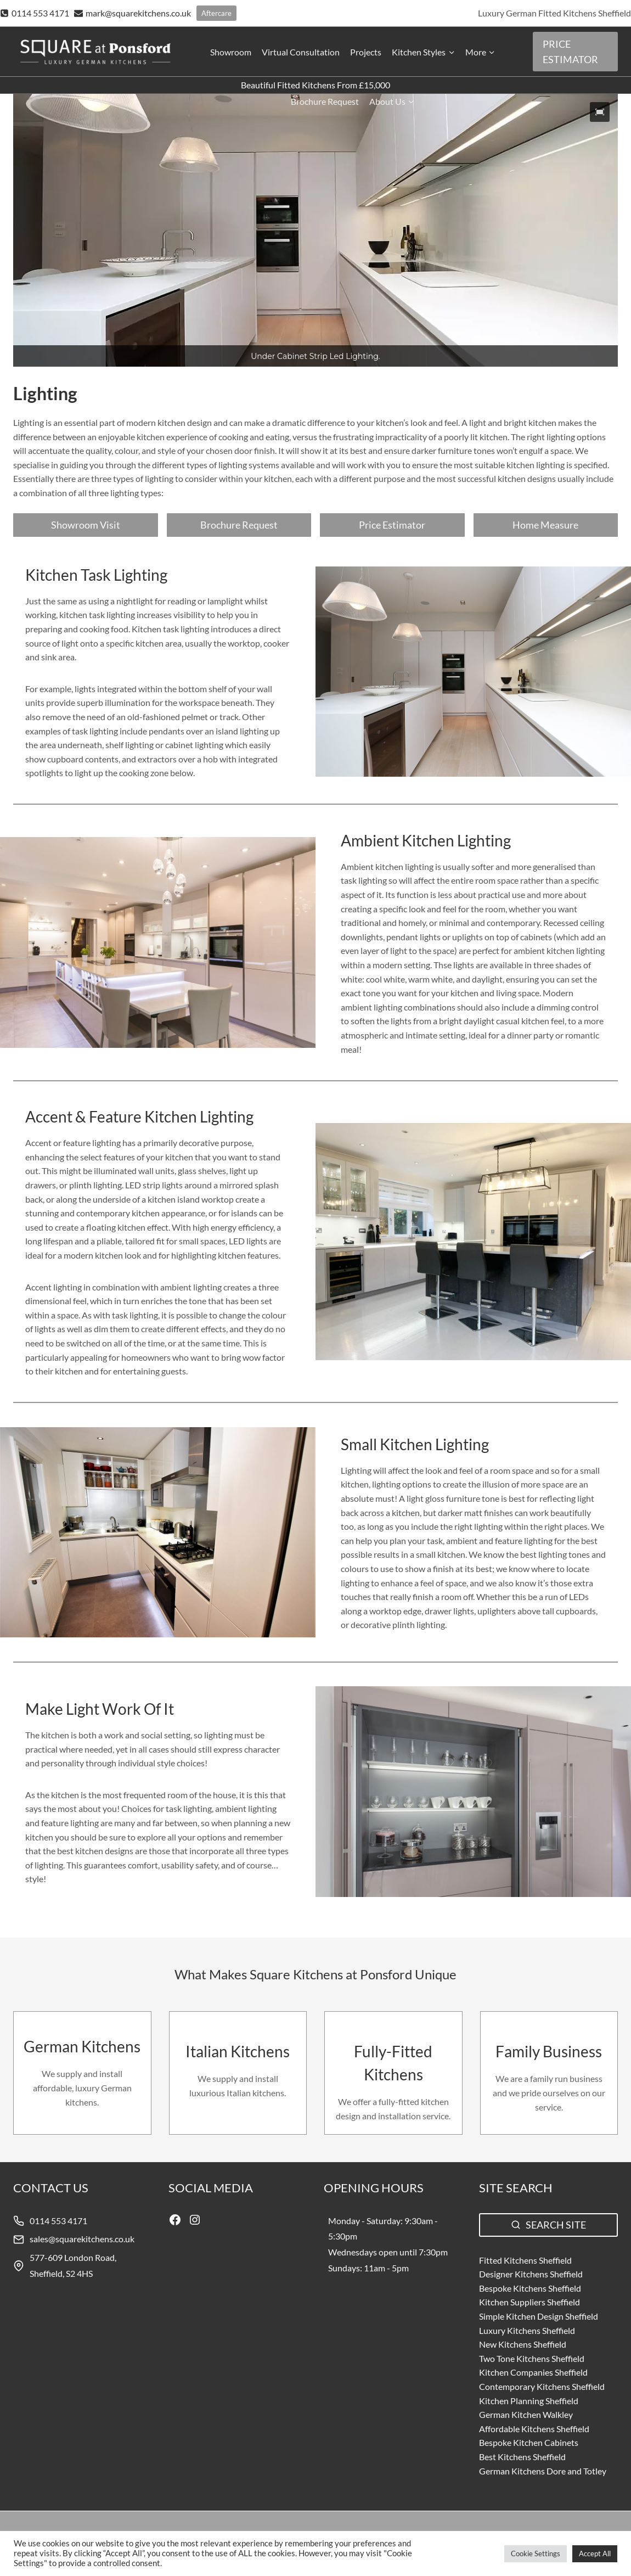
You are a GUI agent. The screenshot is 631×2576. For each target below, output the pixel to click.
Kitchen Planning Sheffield (528, 2400)
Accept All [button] (595, 2553)
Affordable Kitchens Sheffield (534, 2428)
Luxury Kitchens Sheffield (527, 2330)
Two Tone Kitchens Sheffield (531, 2358)
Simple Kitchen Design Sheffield (538, 2316)
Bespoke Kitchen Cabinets (528, 2442)
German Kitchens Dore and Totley (542, 2471)
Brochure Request (325, 101)
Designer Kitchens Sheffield (531, 2274)
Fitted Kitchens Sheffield (525, 2260)
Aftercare (216, 13)
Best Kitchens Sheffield (522, 2456)
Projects (365, 52)
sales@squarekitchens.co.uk (82, 2238)
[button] (599, 112)
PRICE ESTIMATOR (570, 52)
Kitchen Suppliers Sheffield (529, 2302)
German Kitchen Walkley (526, 2414)
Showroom (230, 52)
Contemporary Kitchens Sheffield (542, 2386)
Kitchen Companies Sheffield (533, 2372)
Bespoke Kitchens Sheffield (530, 2288)
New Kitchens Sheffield (522, 2344)
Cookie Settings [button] (535, 2553)
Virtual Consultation (301, 52)
